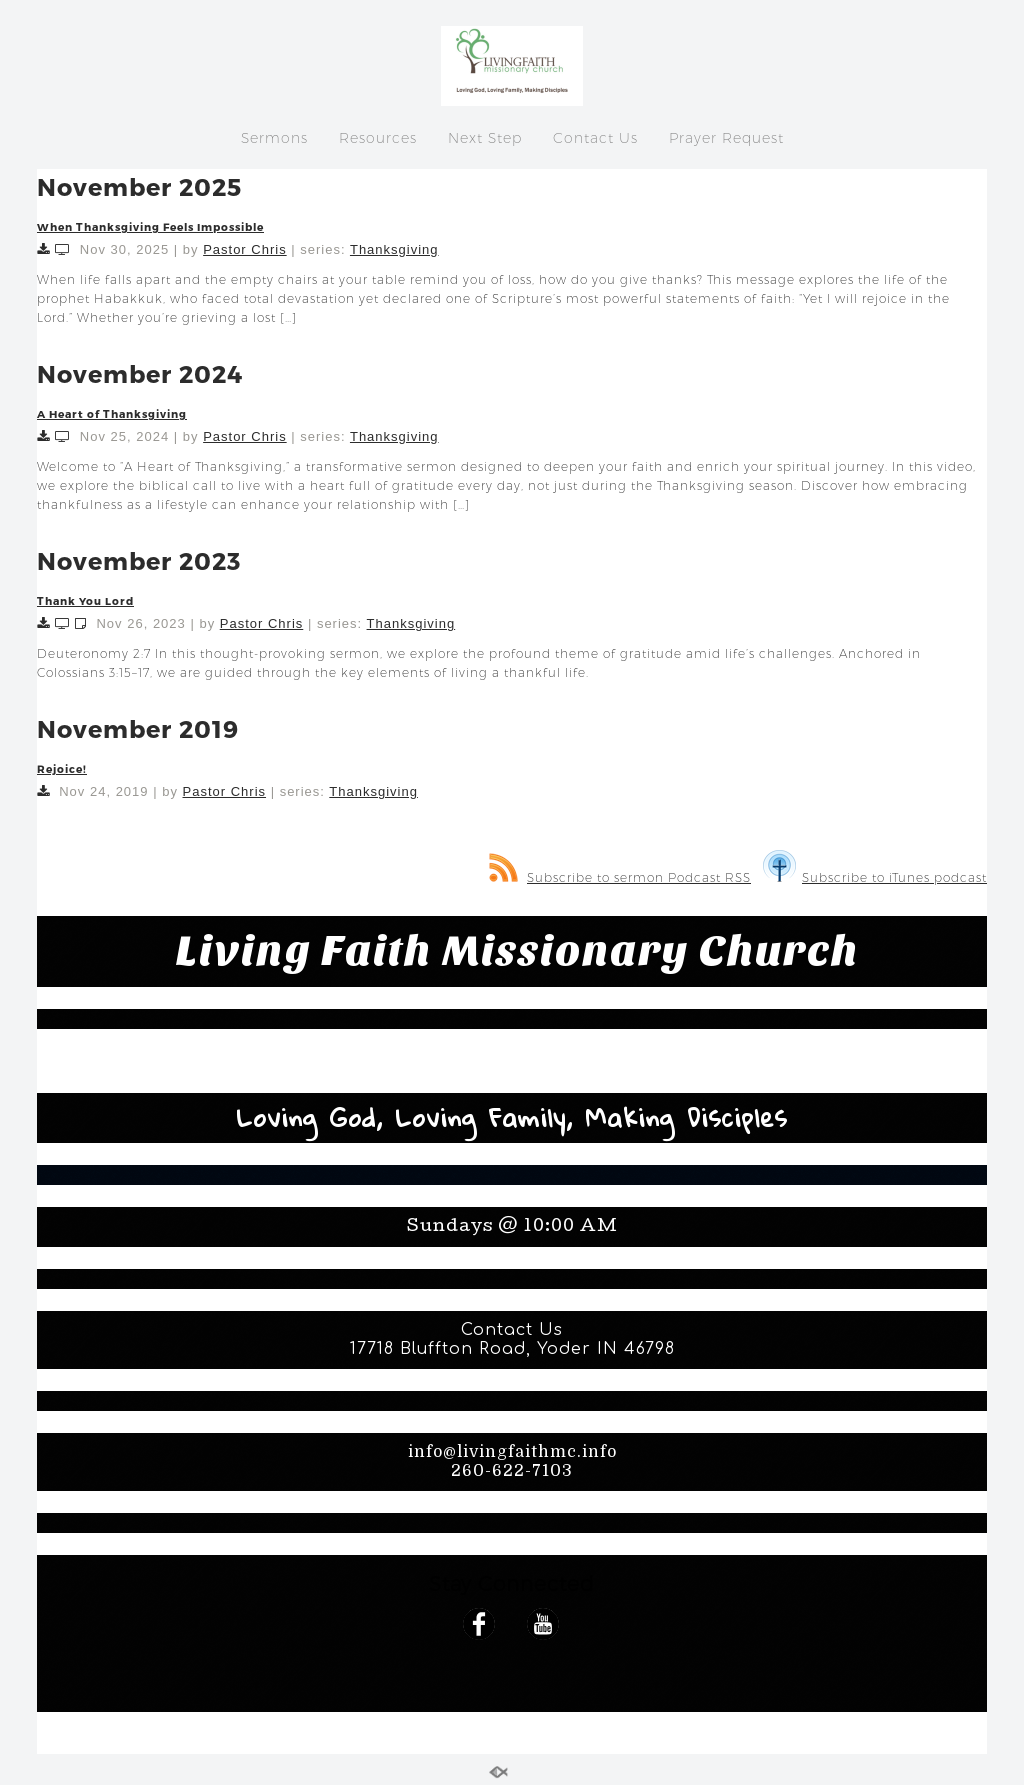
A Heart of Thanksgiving (112, 413)
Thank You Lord (85, 600)
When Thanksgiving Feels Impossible (150, 226)
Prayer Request (726, 138)
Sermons (274, 138)
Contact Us (595, 138)
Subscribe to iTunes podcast (875, 877)
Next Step (485, 138)
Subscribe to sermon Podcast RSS (620, 877)
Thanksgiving (394, 249)
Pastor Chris (245, 249)
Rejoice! (62, 768)
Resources (378, 138)
